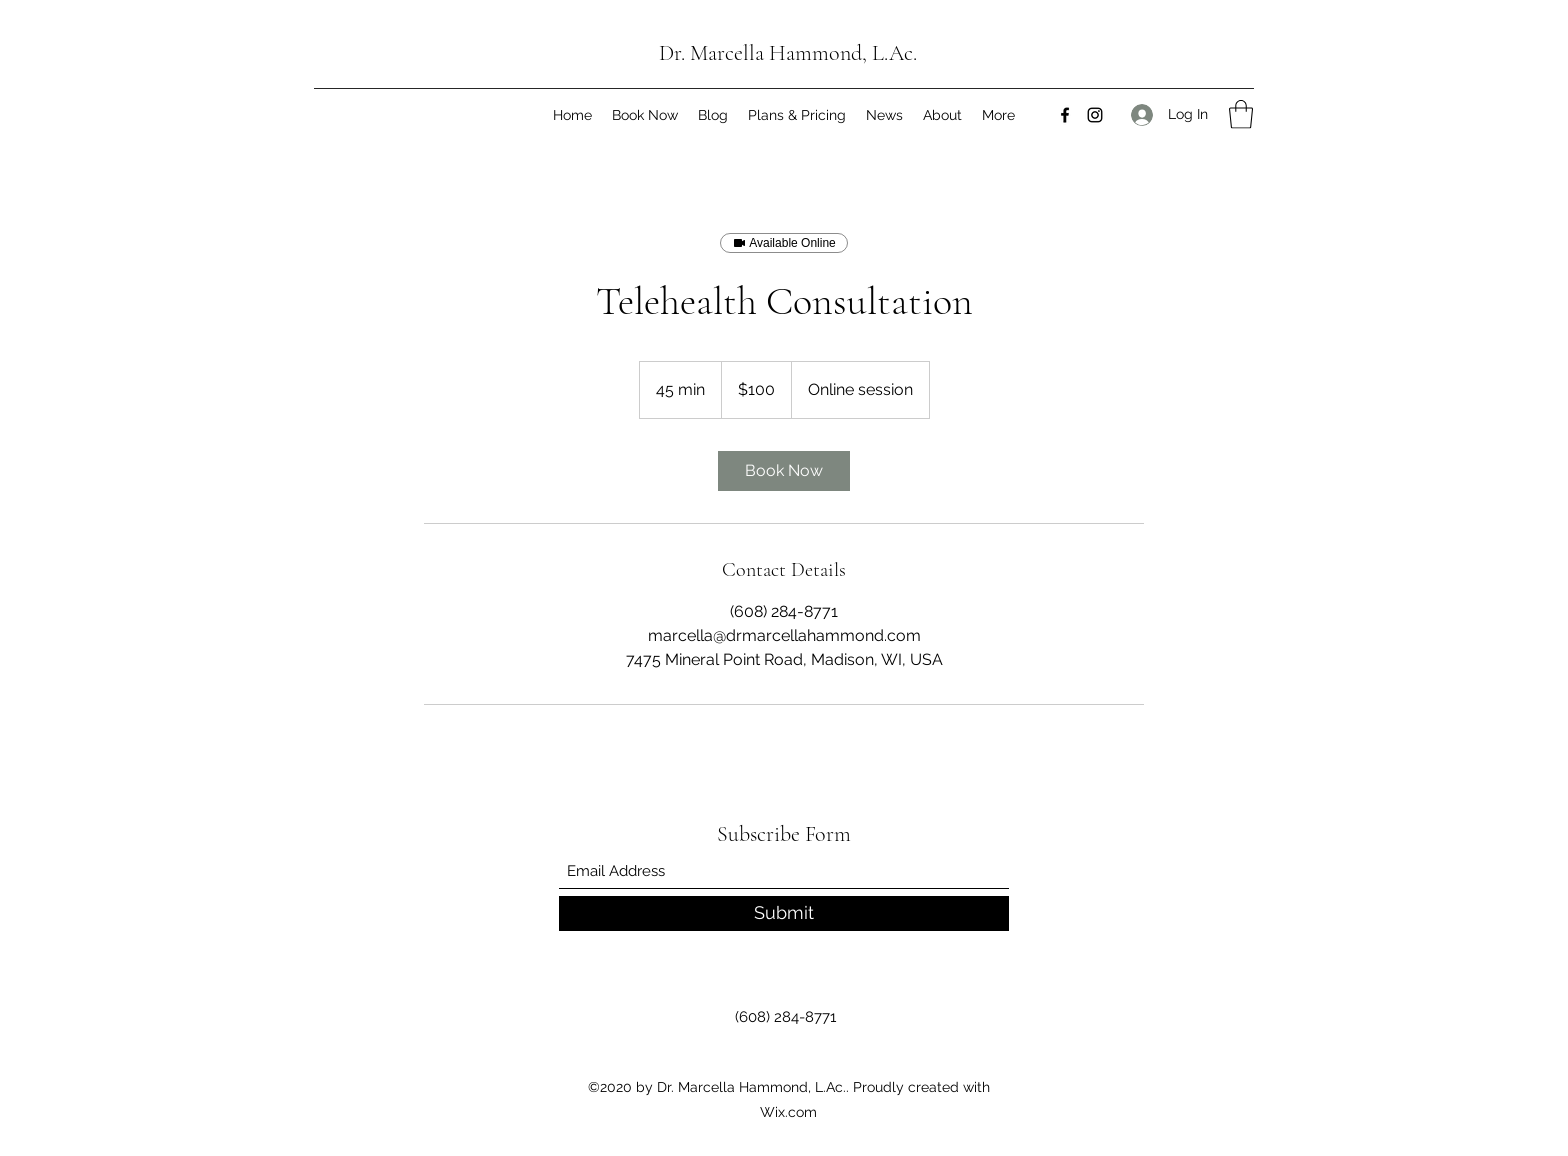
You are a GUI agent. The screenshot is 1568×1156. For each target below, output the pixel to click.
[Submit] (784, 913)
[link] (784, 471)
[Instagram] (1095, 115)
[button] (1241, 114)
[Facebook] (1065, 115)
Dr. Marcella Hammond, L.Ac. (788, 53)
